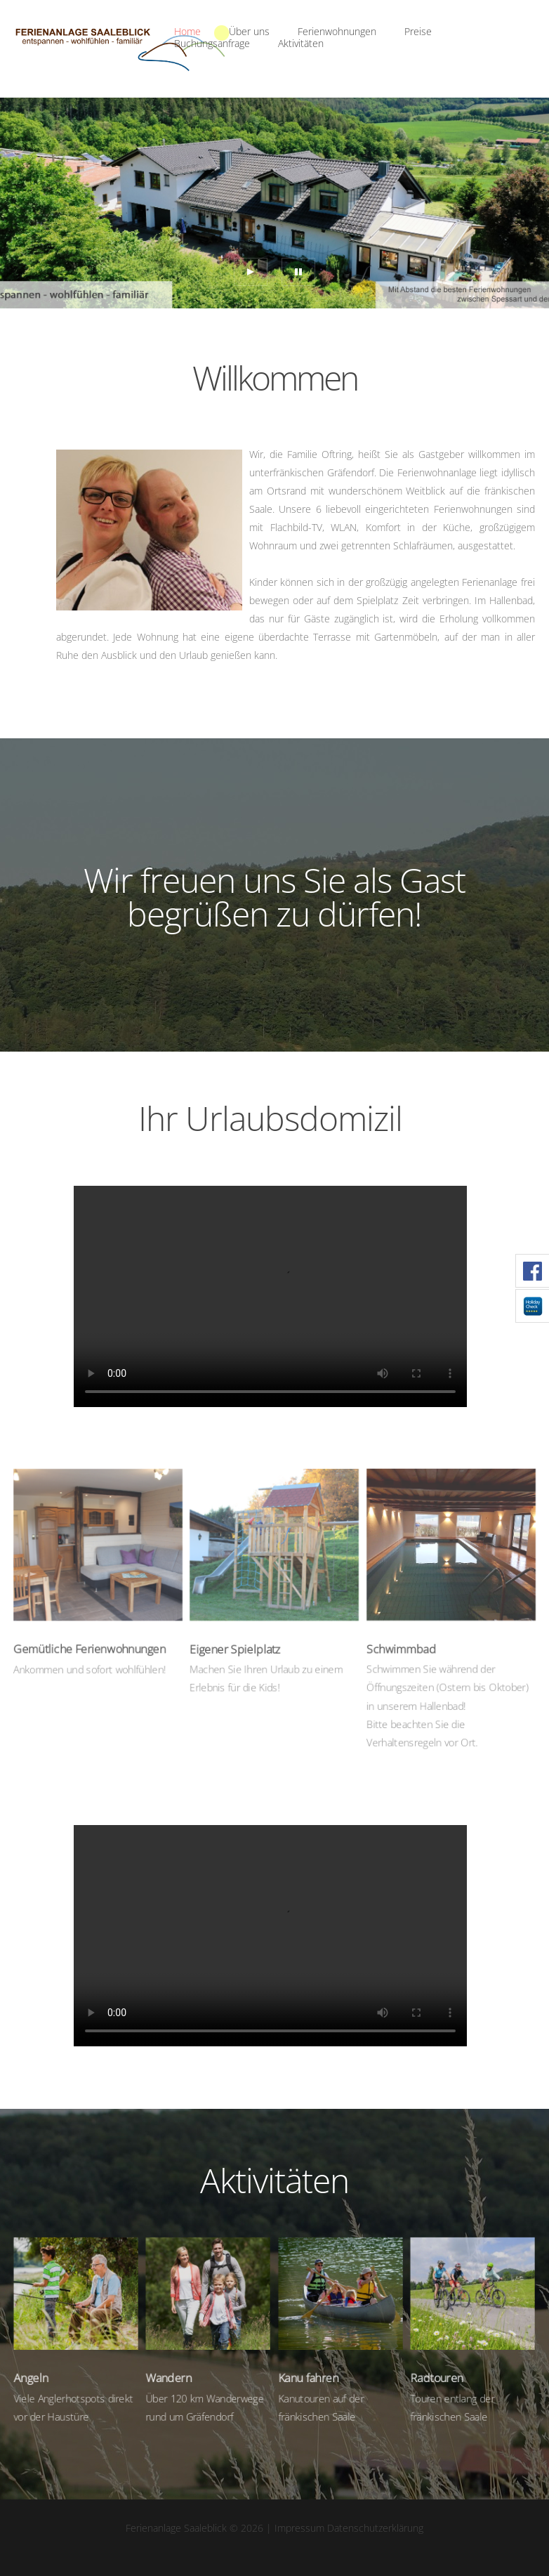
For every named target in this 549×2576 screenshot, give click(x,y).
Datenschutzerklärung (375, 2528)
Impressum (299, 2528)
